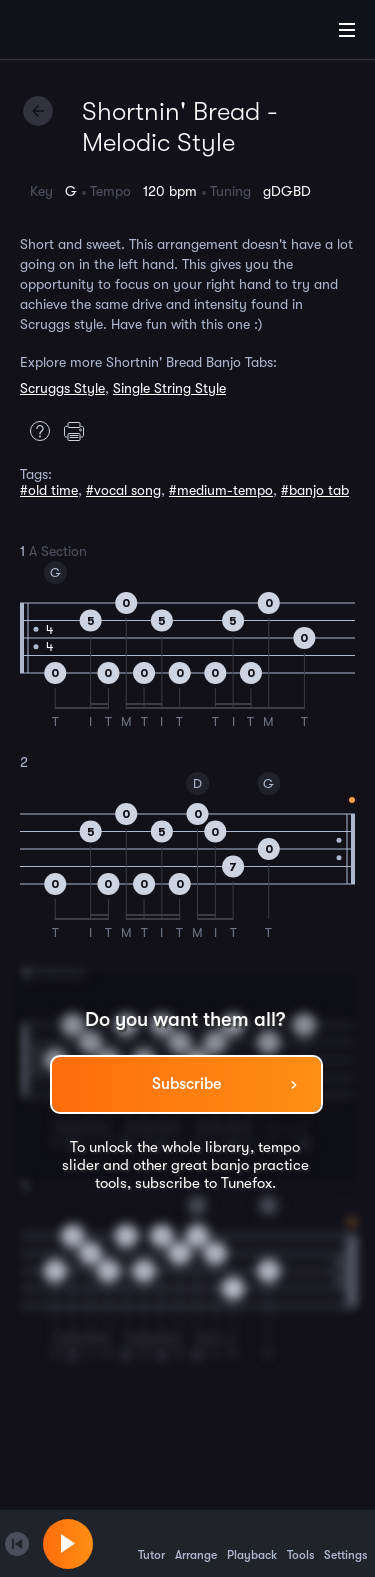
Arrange (196, 1543)
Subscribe (186, 1084)
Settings (345, 1543)
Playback (252, 1543)
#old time (49, 490)
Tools (300, 1543)
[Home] (80, 33)
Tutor (151, 1543)
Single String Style (169, 388)
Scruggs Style (62, 388)
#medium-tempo (221, 490)
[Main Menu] (347, 30)
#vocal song (123, 490)
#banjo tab (315, 490)
